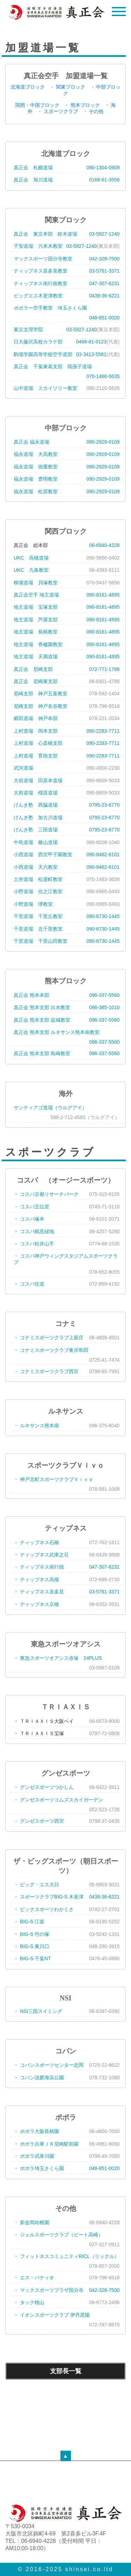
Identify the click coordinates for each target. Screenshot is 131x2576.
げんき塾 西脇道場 (36, 805)
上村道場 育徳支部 (36, 755)
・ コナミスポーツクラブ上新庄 (48, 1337)
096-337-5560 (104, 995)
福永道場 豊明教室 (36, 479)
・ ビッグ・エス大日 (36, 1884)
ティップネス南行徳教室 (40, 283)
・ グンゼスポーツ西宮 (39, 1821)
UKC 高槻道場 (31, 558)
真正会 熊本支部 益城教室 (42, 1020)
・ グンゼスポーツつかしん (44, 1787)
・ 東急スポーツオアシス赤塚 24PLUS (58, 1658)
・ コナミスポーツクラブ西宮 (46, 1371)
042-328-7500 (104, 258)
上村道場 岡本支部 (36, 731)
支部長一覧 (65, 2371)
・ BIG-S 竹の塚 (31, 1934)
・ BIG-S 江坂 (29, 1921)
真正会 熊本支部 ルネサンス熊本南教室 (57, 1032)
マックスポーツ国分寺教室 (43, 258)
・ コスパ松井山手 (34, 1243)
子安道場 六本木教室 (38, 246)
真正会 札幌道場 (33, 167)
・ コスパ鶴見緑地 (34, 1231)
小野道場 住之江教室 (38, 891)
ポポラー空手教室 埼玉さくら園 (50, 308)
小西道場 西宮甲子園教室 (43, 854)
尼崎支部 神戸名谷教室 (40, 706)
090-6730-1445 (102, 916)
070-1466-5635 (102, 376)
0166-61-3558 (104, 180)
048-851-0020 (104, 317)
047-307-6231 (104, 283)
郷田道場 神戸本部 (36, 718)
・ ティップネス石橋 (36, 1542)
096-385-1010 (104, 1007)
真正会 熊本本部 (31, 995)
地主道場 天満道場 (36, 656)
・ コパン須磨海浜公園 (39, 2077)
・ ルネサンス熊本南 (36, 1425)
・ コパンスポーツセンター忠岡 (48, 2065)
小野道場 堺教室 (33, 904)
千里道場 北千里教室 (38, 929)
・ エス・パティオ (34, 2277)
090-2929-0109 (102, 442)
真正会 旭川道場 (33, 180)
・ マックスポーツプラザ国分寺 (48, 2290)
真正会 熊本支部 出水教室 (42, 1007)
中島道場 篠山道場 (36, 842)
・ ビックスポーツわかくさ (44, 1909)
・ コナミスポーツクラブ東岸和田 (51, 1350)
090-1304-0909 (102, 167)
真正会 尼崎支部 (33, 669)
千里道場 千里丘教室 (38, 916)
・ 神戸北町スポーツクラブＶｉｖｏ (53, 1479)
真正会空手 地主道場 (36, 595)
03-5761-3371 (104, 271)
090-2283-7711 (102, 731)
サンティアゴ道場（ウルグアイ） (50, 1107)
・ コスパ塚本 (29, 1219)
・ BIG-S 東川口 (31, 1946)
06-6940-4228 (104, 545)
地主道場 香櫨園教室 (38, 644)
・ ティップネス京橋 (36, 1604)
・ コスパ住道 (29, 1284)
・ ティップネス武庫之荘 (41, 1554)
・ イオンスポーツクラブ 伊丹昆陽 (52, 2315)
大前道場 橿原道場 (36, 792)
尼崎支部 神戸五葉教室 (40, 693)
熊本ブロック (85, 105)
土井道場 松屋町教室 (38, 879)
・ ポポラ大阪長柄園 (36, 2131)
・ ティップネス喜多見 (39, 1591)
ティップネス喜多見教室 (40, 271)
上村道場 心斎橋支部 (38, 743)
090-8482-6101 (102, 854)
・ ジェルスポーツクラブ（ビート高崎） (58, 2234)
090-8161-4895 (102, 595)
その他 (96, 111)
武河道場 (23, 768)
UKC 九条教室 (31, 570)
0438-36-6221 (104, 295)
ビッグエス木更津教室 (38, 295)
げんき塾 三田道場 (36, 829)
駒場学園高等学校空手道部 (43, 354)
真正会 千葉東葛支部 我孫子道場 (53, 366)
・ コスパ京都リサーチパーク (46, 1194)
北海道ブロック (27, 87)
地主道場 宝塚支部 (36, 607)
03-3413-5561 (91, 354)
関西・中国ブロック (37, 105)
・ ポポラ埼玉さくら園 (39, 2168)
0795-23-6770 (104, 805)
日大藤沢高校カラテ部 (38, 342)
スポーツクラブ (61, 111)
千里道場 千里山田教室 (40, 941)
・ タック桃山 (29, 2302)
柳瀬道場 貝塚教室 (36, 582)
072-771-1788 (104, 669)
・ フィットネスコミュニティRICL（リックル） (66, 2256)
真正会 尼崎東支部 (36, 681)
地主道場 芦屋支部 (36, 619)
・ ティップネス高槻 (36, 1579)
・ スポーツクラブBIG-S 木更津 (48, 1897)
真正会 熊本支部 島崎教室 (42, 1053)
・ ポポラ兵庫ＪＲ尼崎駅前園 (46, 2144)
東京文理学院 (28, 329)
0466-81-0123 (91, 342)
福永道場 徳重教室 (36, 466)
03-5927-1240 (104, 234)
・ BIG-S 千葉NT (32, 1958)
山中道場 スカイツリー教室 (45, 388)
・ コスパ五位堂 (31, 1206)
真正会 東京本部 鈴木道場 (45, 234)
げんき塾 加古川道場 (38, 817)
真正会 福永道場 (31, 442)
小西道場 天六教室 (36, 867)
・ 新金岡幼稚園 (31, 2222)
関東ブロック (70, 87)
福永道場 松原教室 (36, 491)
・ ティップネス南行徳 (39, 1567)
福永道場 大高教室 (36, 454)
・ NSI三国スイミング (38, 2011)
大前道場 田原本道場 (38, 780)
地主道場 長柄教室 (36, 632)
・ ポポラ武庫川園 (34, 2156)
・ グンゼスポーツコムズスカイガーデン (58, 1800)
